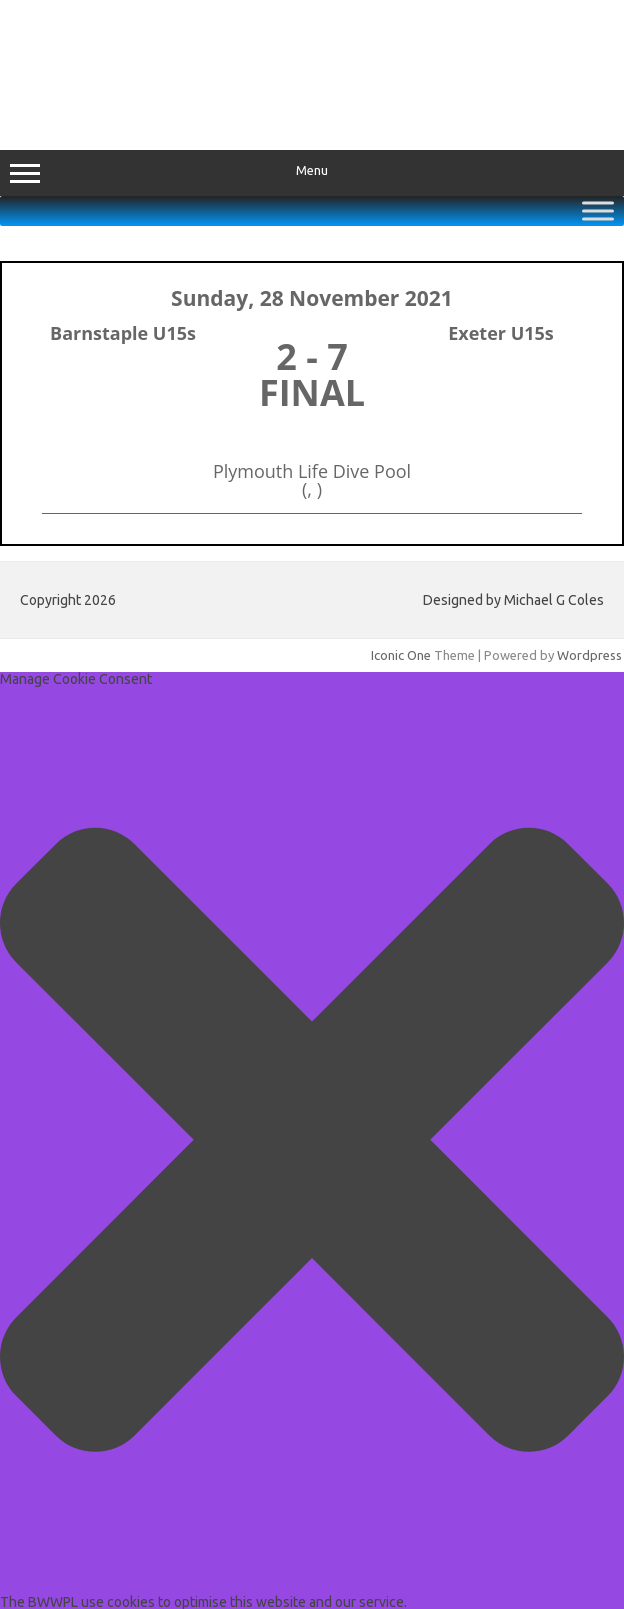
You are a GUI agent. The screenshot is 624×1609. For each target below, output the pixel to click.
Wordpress (589, 655)
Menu (312, 173)
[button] (312, 1141)
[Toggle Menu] (598, 210)
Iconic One (401, 655)
